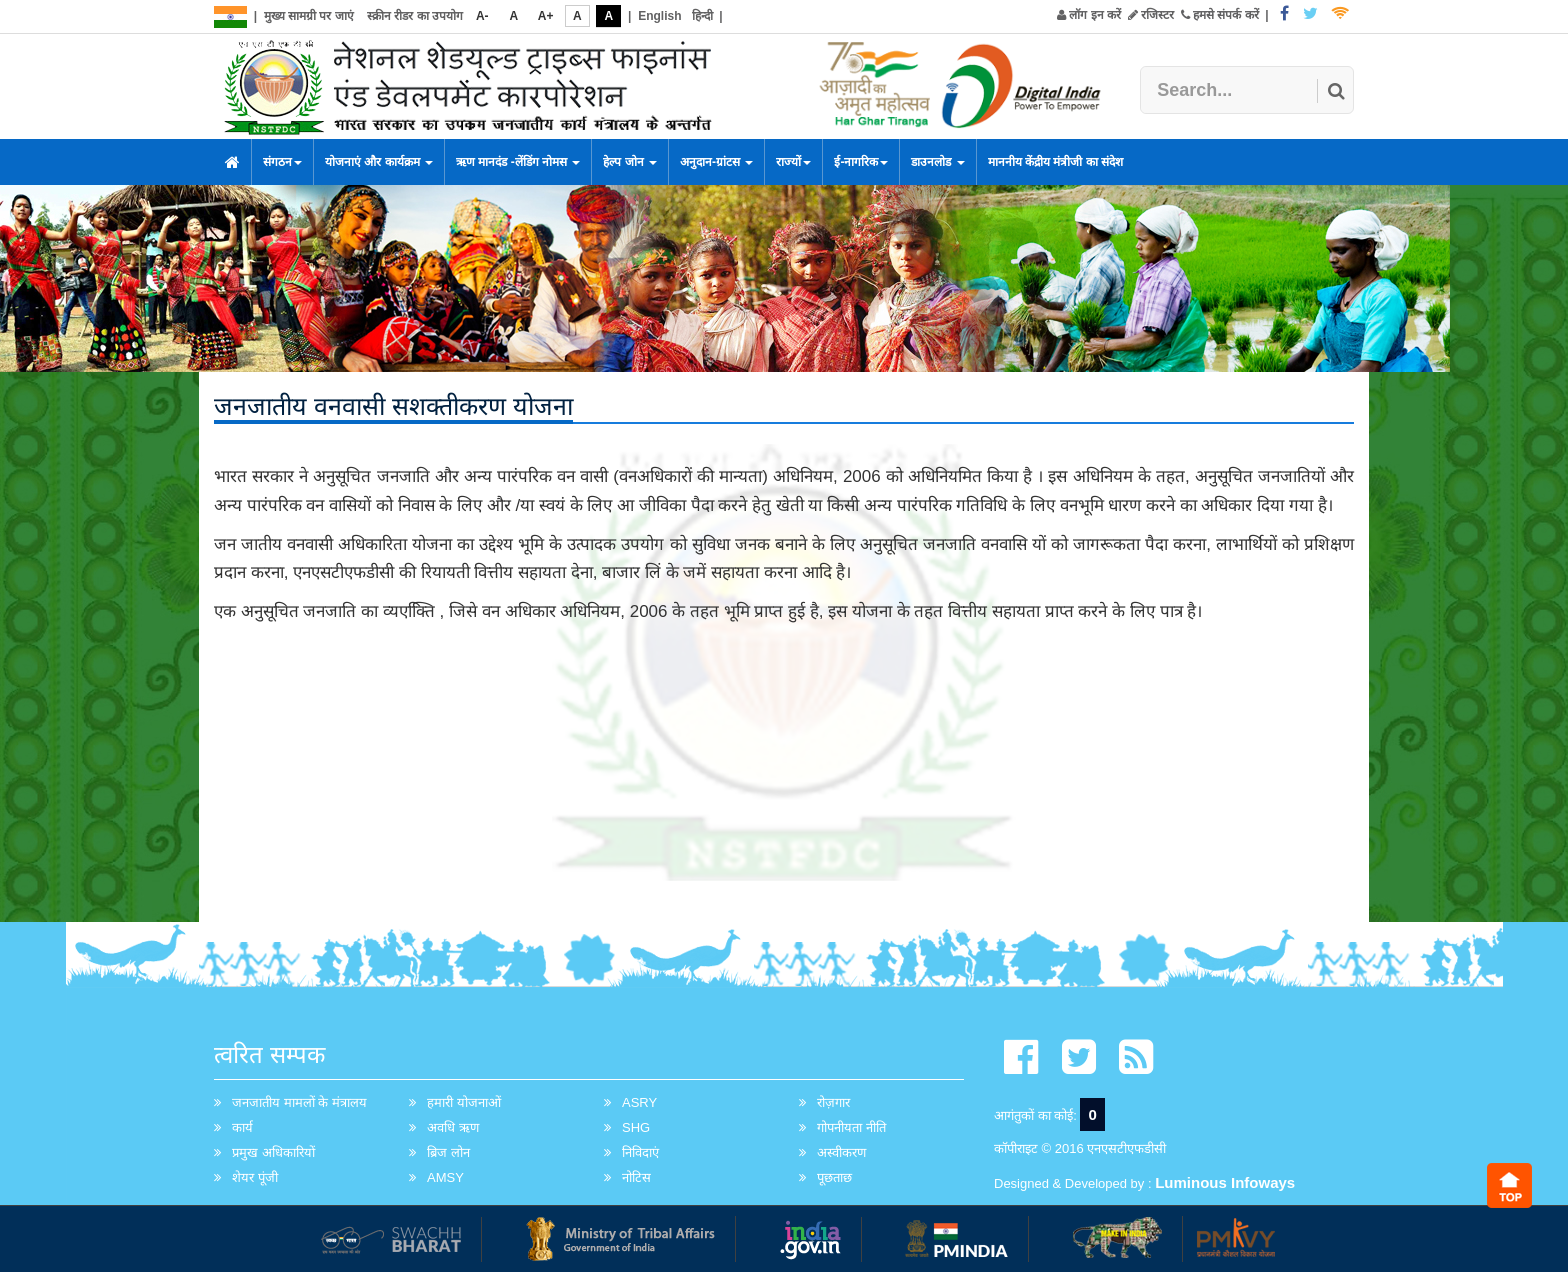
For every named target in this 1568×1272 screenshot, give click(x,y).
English (659, 16)
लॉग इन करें (1089, 15)
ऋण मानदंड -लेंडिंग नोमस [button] (518, 162)
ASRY (639, 1102)
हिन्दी (702, 16)
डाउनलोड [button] (937, 162)
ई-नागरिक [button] (861, 162)
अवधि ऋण (453, 1127)
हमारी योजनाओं (464, 1102)
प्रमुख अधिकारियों (273, 1152)
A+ (546, 16)
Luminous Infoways (1225, 1182)
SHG (636, 1127)
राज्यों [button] (793, 162)
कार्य (242, 1127)
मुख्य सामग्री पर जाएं (309, 16)
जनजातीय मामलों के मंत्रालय (299, 1102)
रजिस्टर (1151, 15)
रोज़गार (833, 1102)
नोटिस (636, 1177)
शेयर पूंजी (255, 1177)
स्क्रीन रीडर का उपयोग (415, 16)
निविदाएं (640, 1152)
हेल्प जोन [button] (630, 162)
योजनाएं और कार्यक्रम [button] (379, 162)
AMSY (445, 1177)
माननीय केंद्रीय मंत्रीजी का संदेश (1055, 162)
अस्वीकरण (841, 1152)
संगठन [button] (282, 162)
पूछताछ (834, 1177)
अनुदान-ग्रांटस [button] (716, 162)
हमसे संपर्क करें (1220, 15)
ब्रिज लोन (448, 1152)
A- (482, 16)
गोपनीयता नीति (851, 1127)
